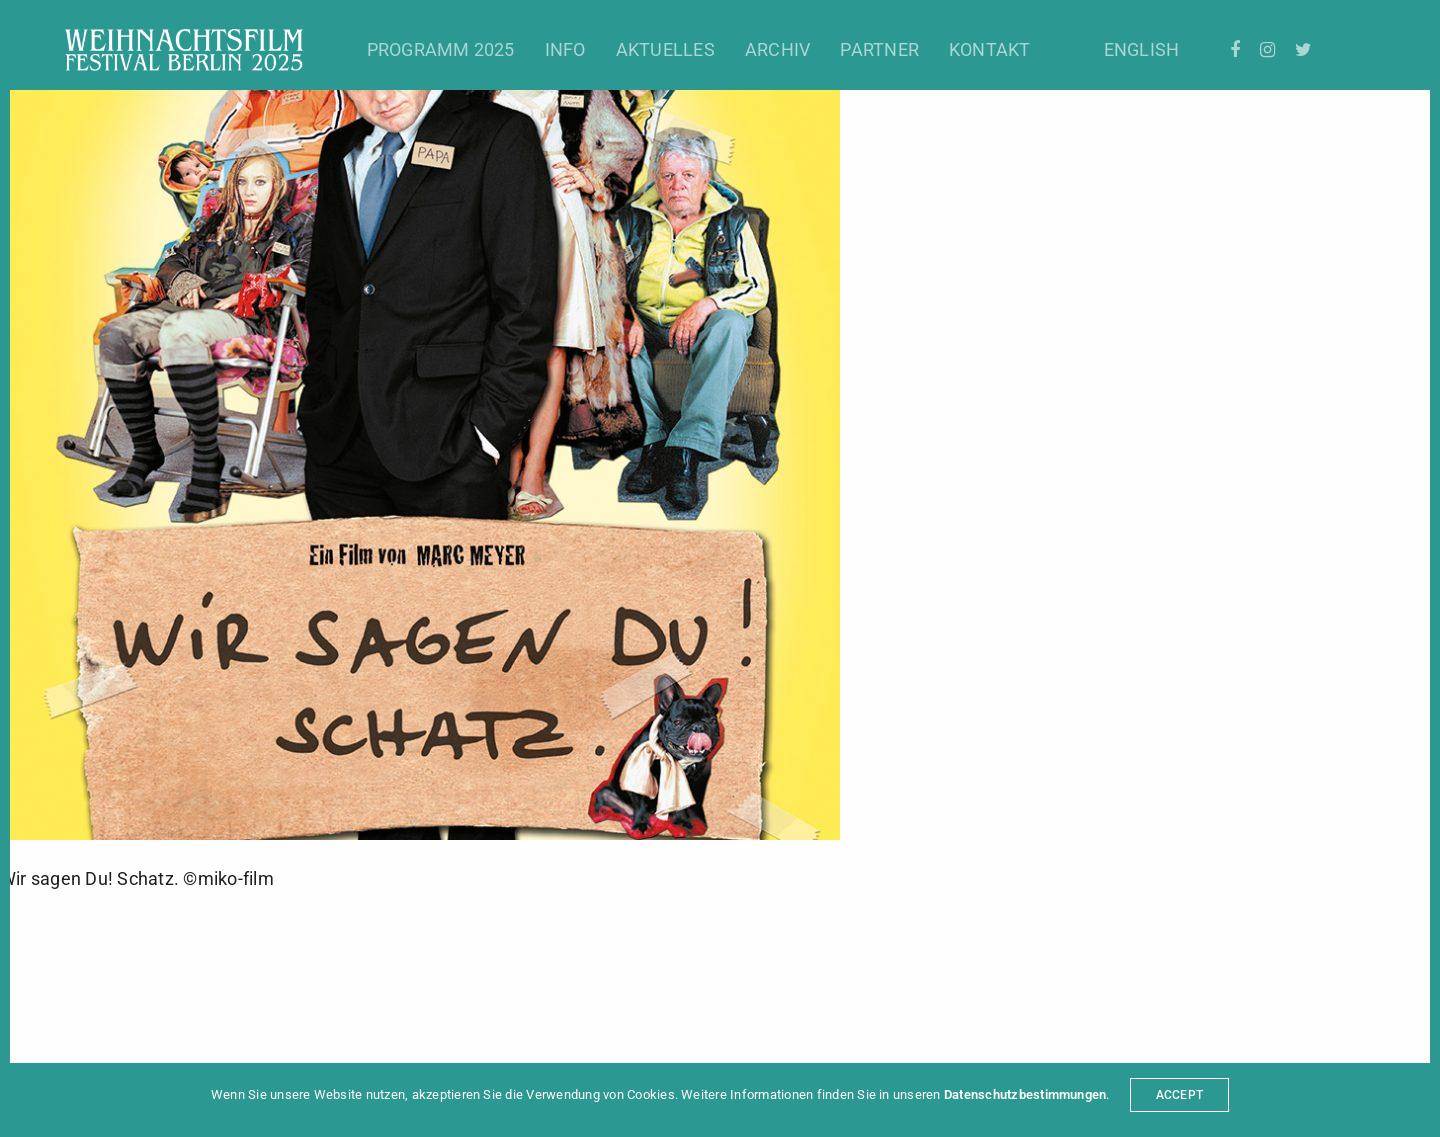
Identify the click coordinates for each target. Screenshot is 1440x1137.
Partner (879, 49)
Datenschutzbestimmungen (1025, 1094)
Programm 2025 (441, 49)
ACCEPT (1179, 1095)
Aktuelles (665, 49)
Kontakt (990, 49)
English (1142, 49)
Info (565, 49)
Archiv (777, 49)
